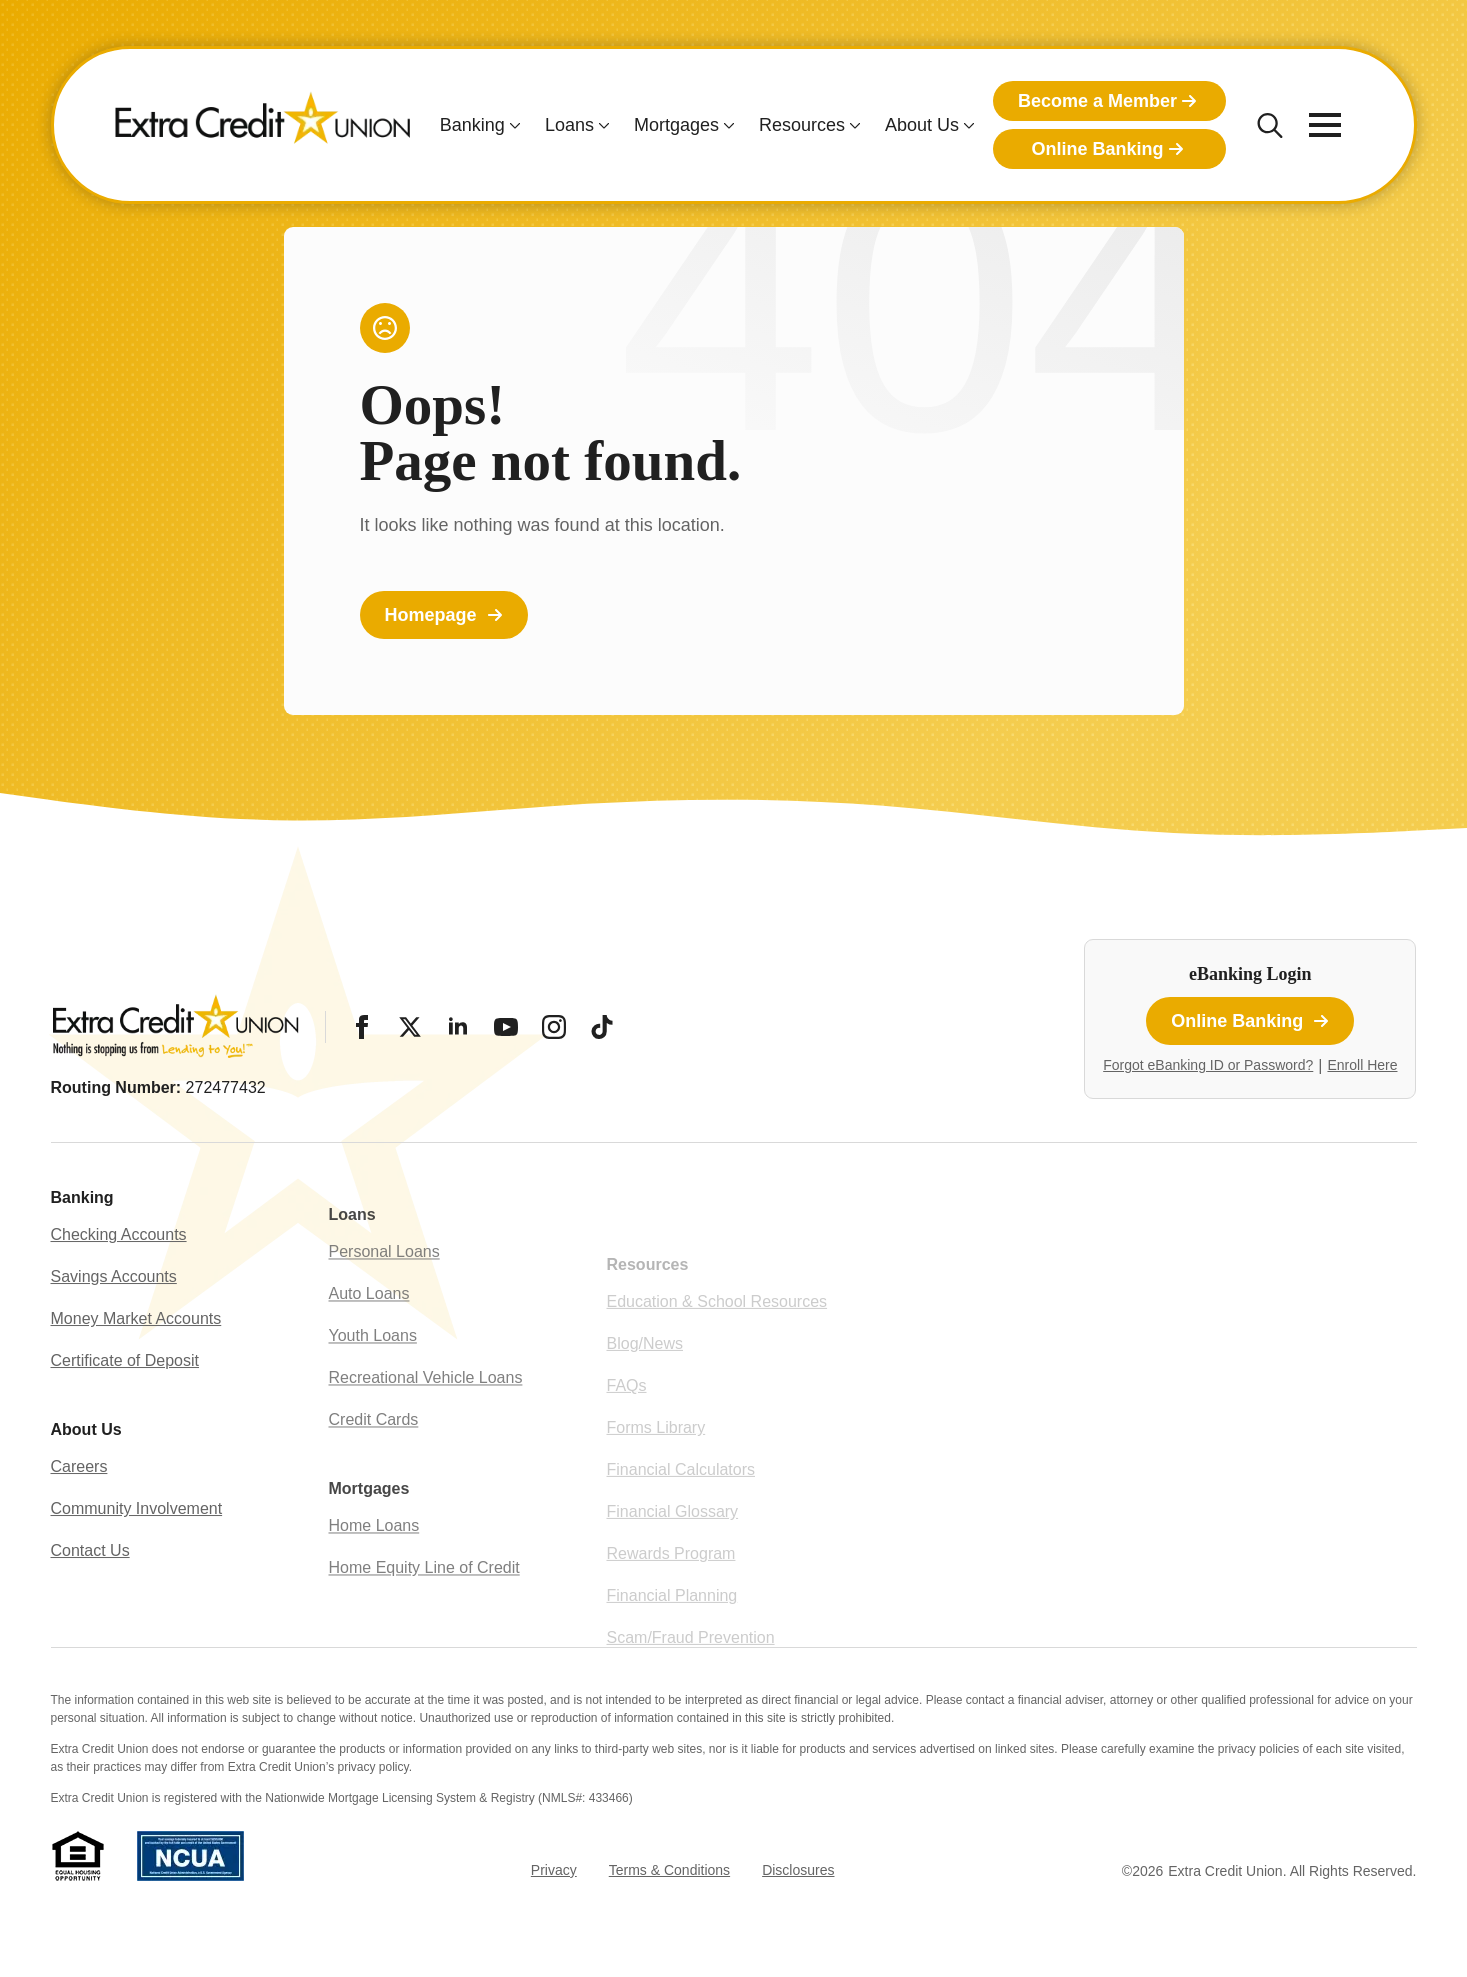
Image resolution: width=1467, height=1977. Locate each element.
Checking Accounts (119, 1288)
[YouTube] (506, 1027)
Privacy (554, 1870)
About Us (922, 125)
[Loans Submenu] (602, 125)
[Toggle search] (1270, 125)
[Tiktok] (602, 1027)
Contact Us (90, 1604)
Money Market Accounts (136, 1372)
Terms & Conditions (669, 1870)
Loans (569, 125)
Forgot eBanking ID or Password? (1208, 1065)
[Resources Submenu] (853, 125)
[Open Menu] (1325, 125)
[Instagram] (554, 1027)
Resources (802, 125)
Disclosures (798, 1870)
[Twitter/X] (410, 1027)
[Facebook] (362, 1027)
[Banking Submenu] (513, 125)
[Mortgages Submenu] (727, 125)
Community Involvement (137, 1562)
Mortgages (676, 125)
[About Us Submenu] (967, 125)
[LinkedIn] (458, 1027)
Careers (79, 1520)
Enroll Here (1362, 1065)
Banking (472, 125)
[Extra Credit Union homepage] (263, 125)
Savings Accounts (114, 1330)
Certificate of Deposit (125, 1414)
